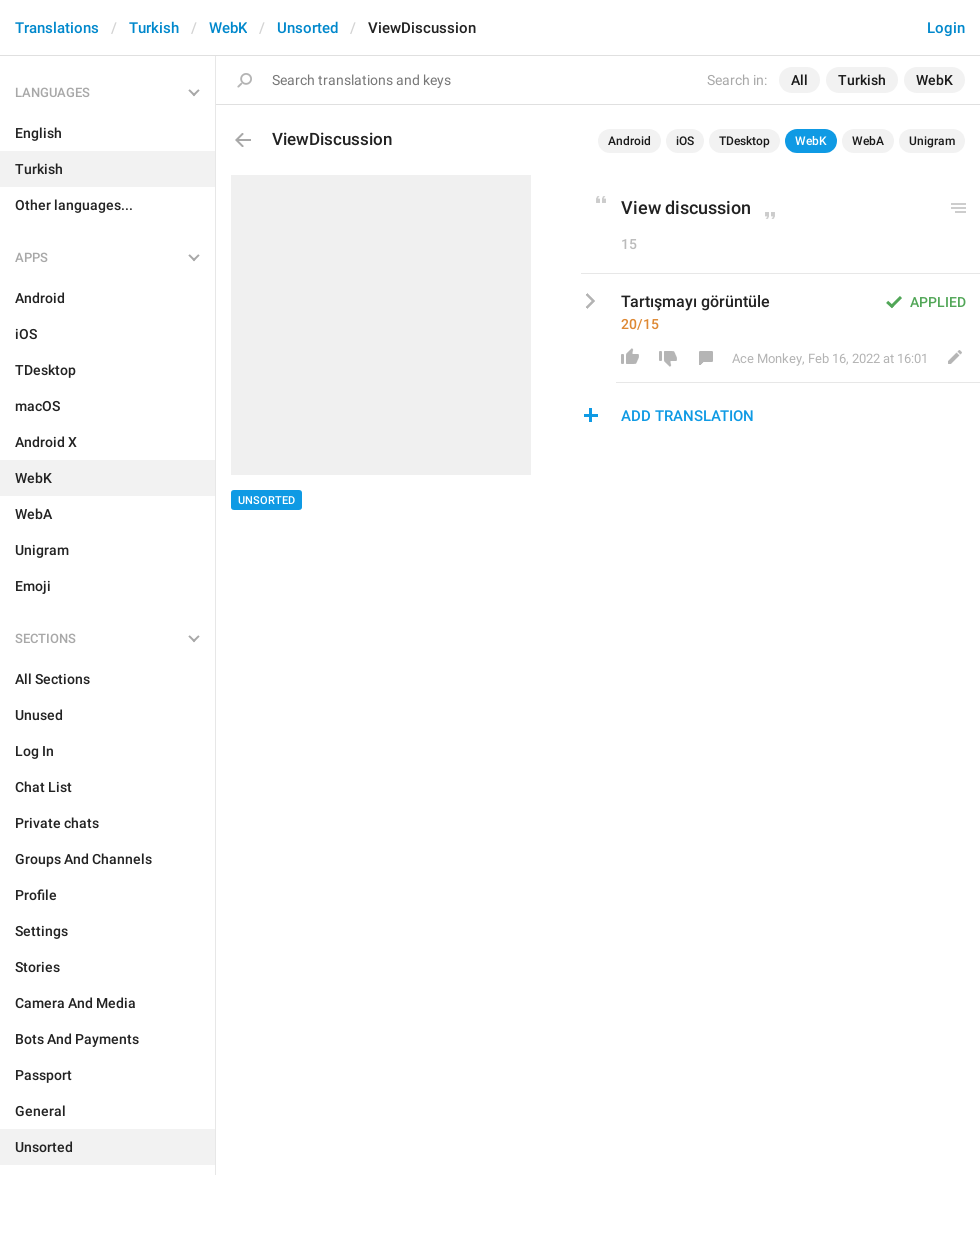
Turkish (154, 28)
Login (946, 28)
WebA (868, 141)
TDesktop (744, 141)
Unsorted (307, 28)
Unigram (932, 141)
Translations (57, 28)
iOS (685, 141)
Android (629, 141)
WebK (228, 28)
